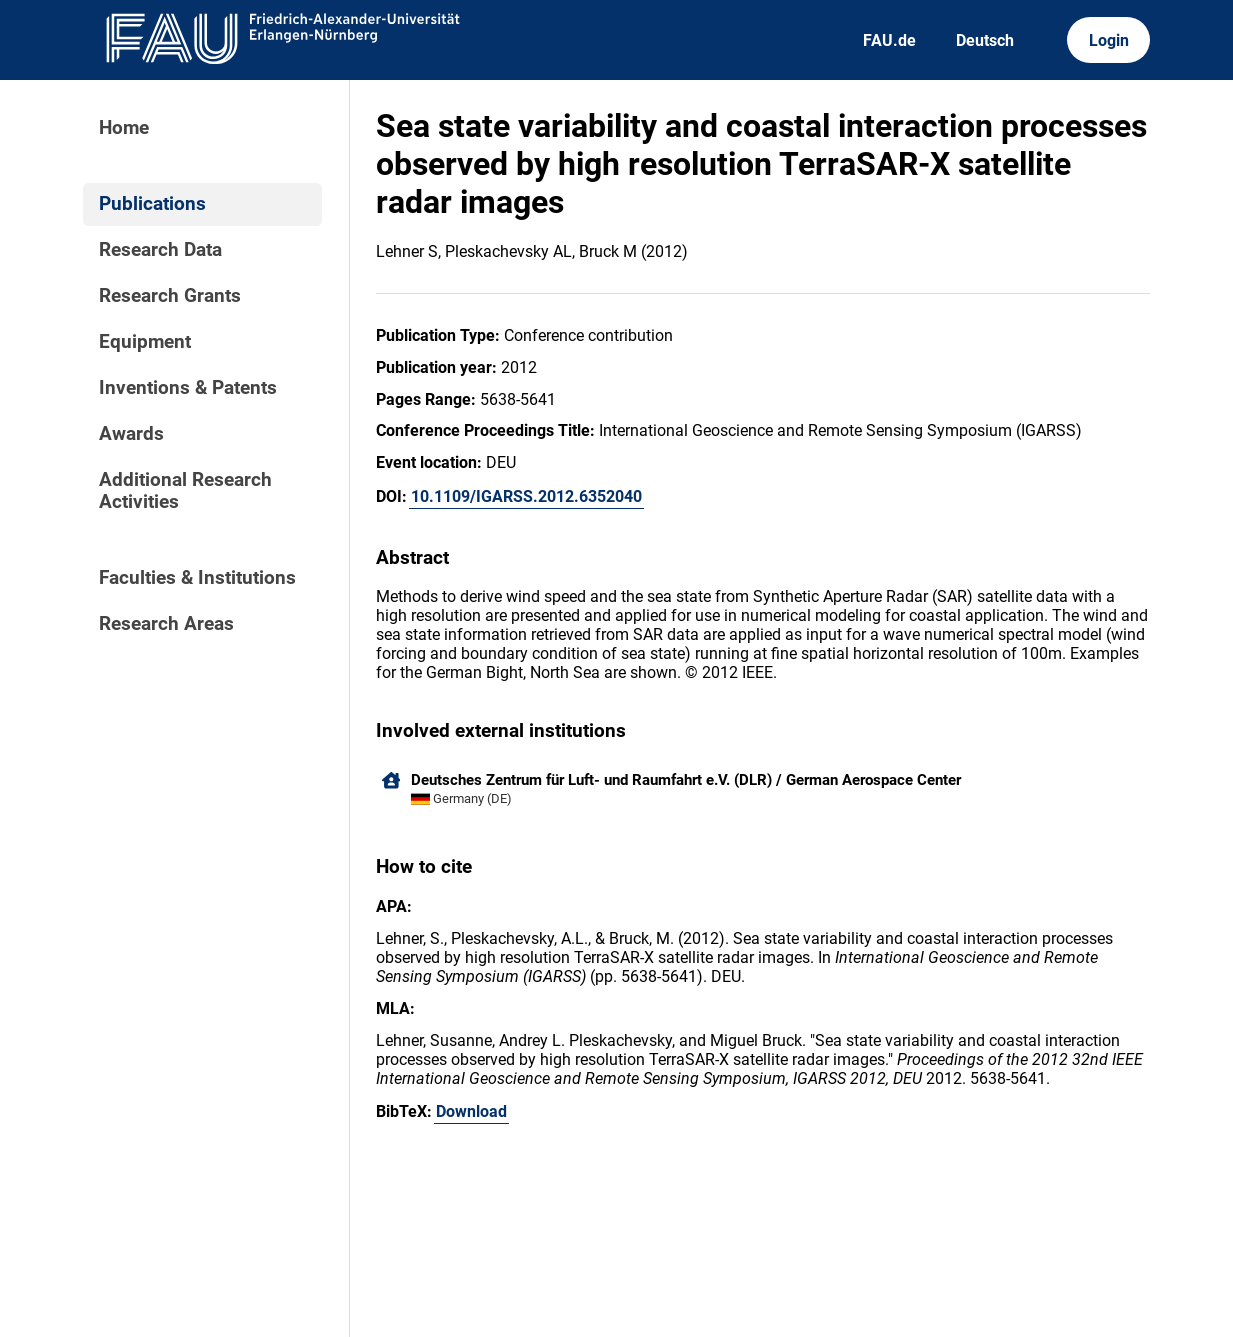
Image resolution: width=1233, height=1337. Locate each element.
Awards (131, 434)
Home (124, 128)
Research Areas (166, 624)
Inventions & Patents (188, 388)
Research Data (160, 250)
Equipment (145, 342)
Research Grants (170, 296)
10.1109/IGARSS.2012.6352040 (526, 496)
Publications (152, 204)
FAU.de (889, 40)
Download (471, 1111)
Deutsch (985, 40)
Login (1109, 40)
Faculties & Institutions (197, 578)
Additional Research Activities (185, 491)
